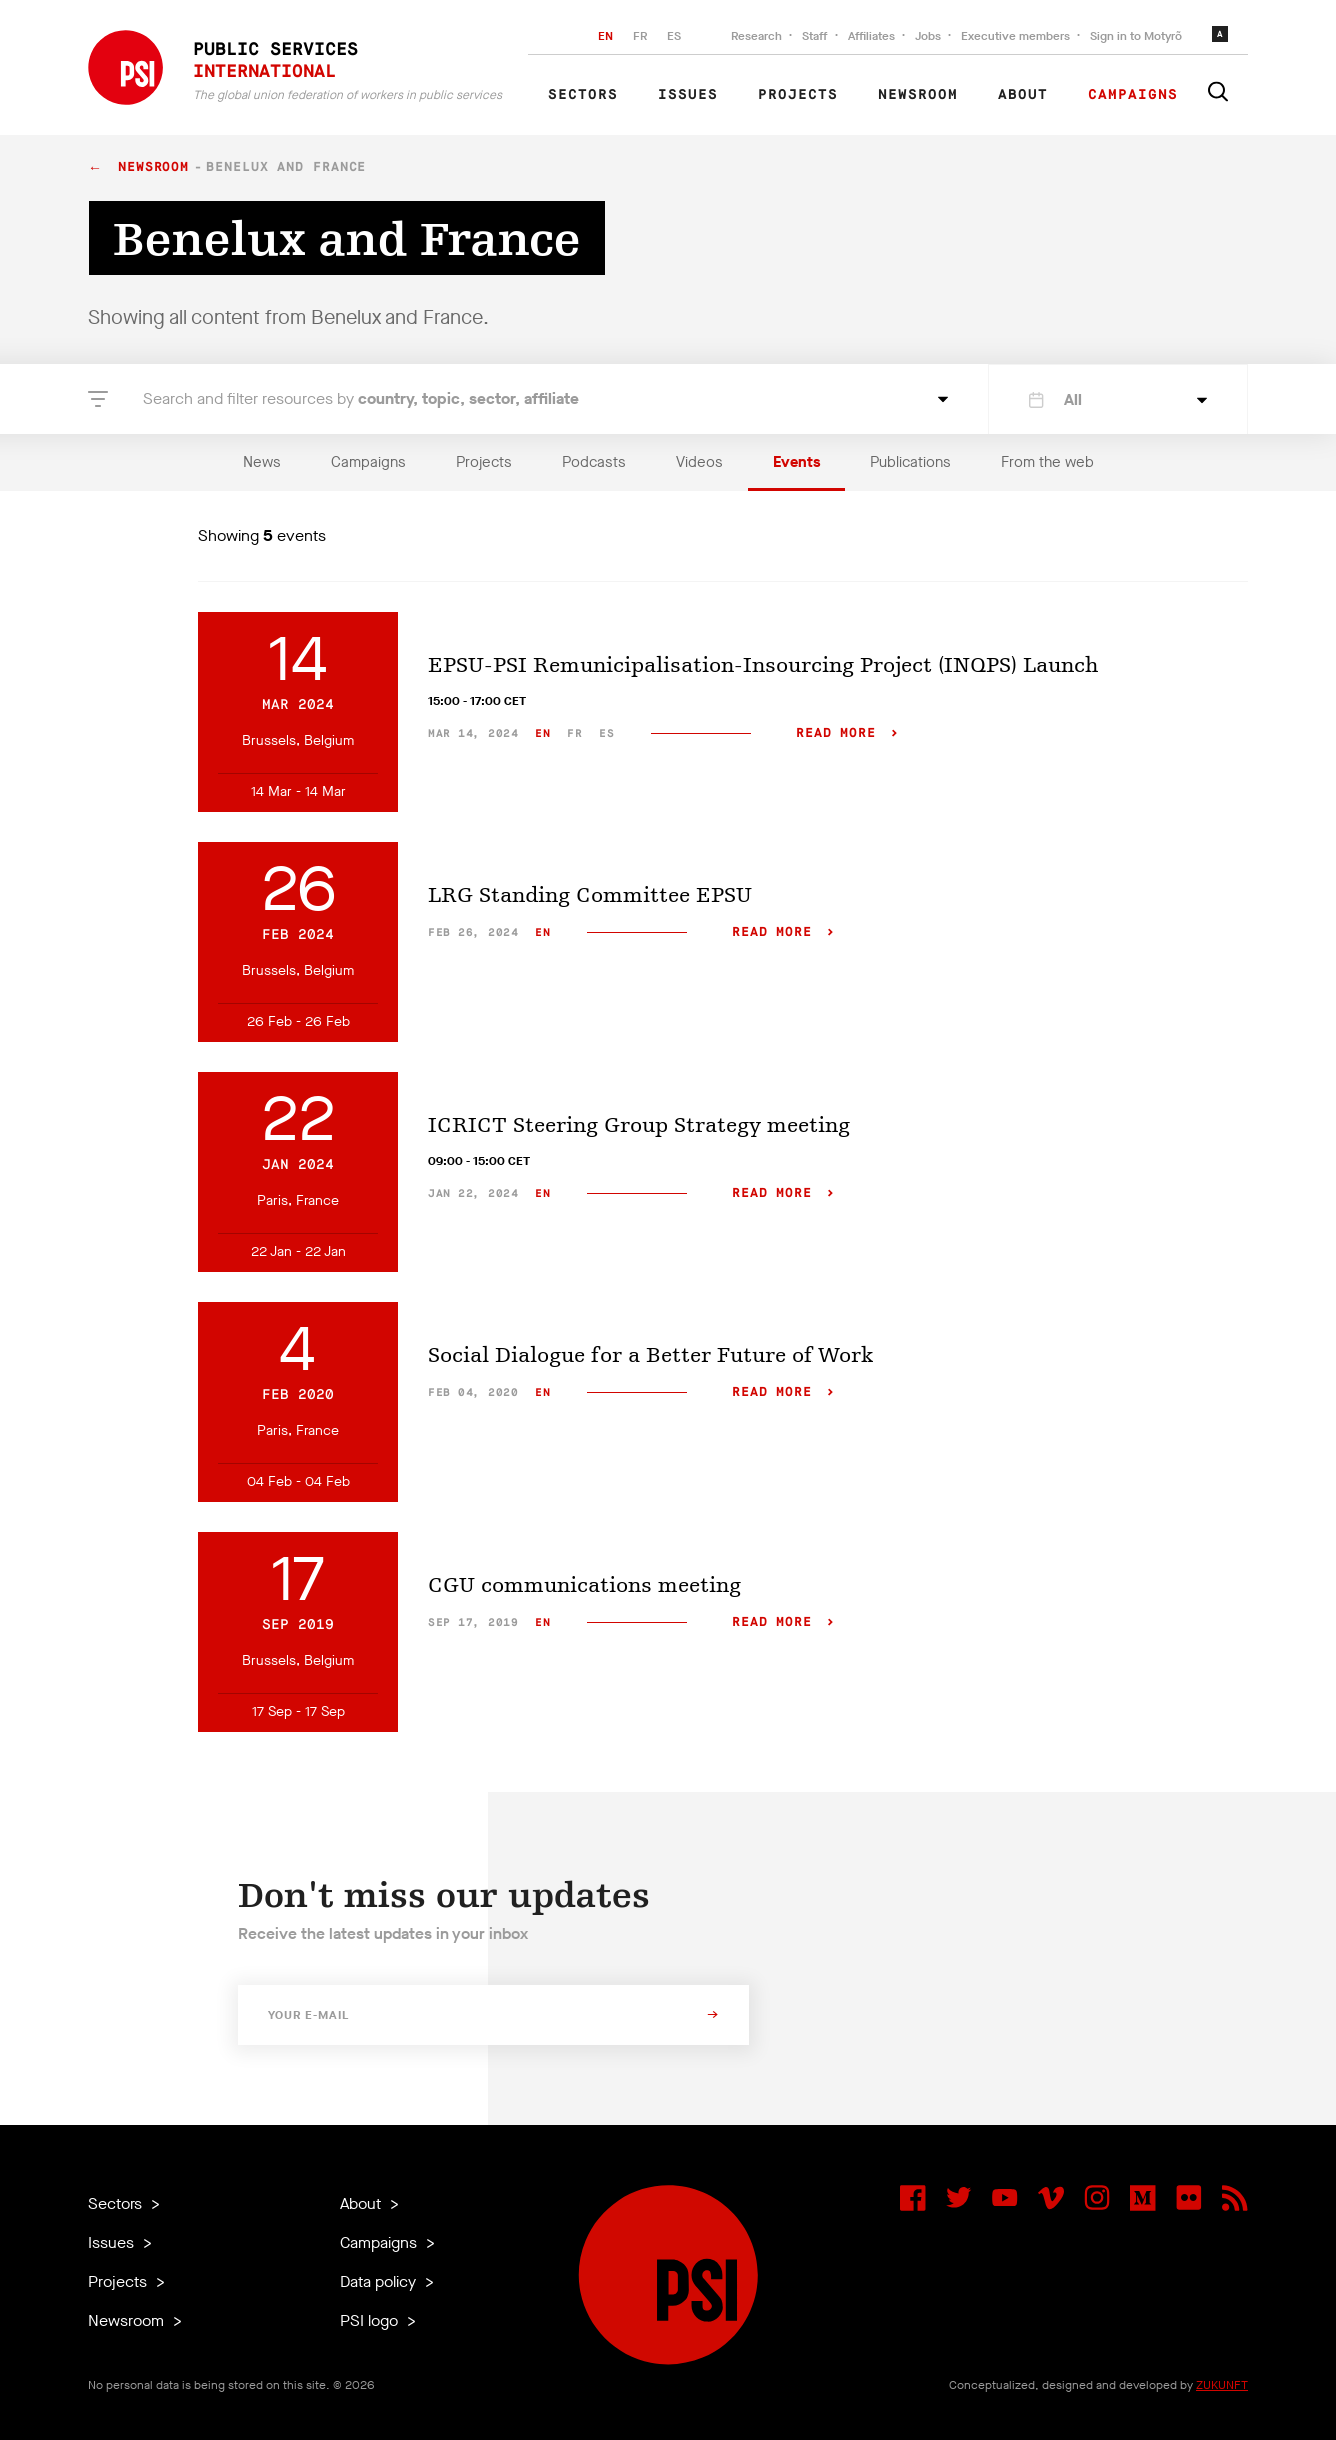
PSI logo (371, 2320)
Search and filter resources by (361, 398)
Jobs (928, 36)
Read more (836, 733)
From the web (1047, 462)
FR (640, 36)
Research (756, 36)
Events (796, 462)
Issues (688, 95)
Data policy (380, 2281)
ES (674, 36)
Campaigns (1133, 95)
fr (574, 733)
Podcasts (594, 462)
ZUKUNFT (1222, 2385)
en (542, 733)
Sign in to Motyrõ (1136, 36)
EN (605, 36)
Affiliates (871, 36)
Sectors (583, 95)
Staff (815, 36)
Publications (910, 462)
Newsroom (918, 95)
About (1023, 95)
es (606, 733)
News (262, 462)
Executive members (1015, 36)
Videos (699, 462)
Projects (798, 95)
